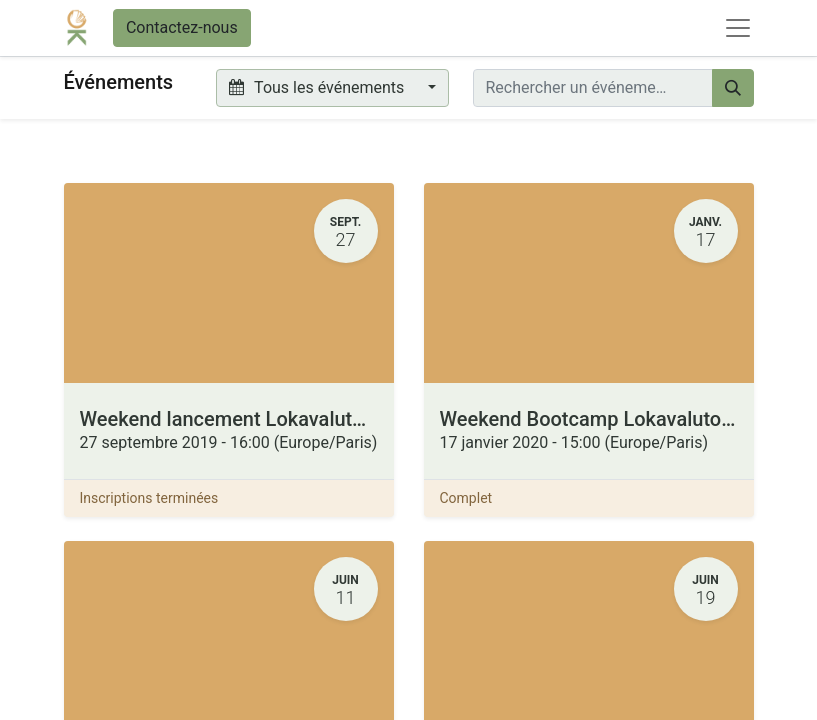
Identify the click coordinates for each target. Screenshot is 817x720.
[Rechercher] (733, 88)
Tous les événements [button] (318, 87)
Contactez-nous (182, 27)
